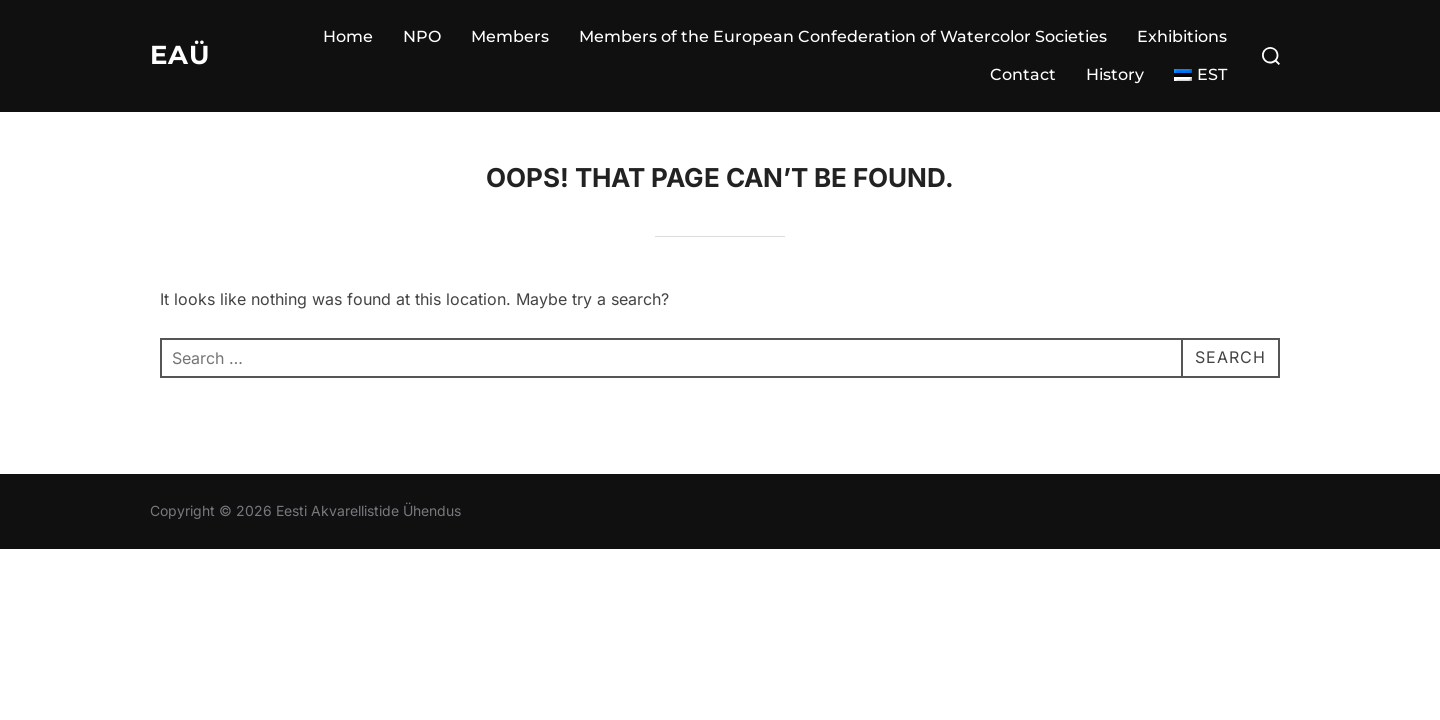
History (1115, 74)
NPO (422, 36)
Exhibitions (1182, 36)
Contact (1023, 74)
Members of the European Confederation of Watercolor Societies (843, 36)
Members (510, 36)
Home (348, 36)
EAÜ (180, 55)
